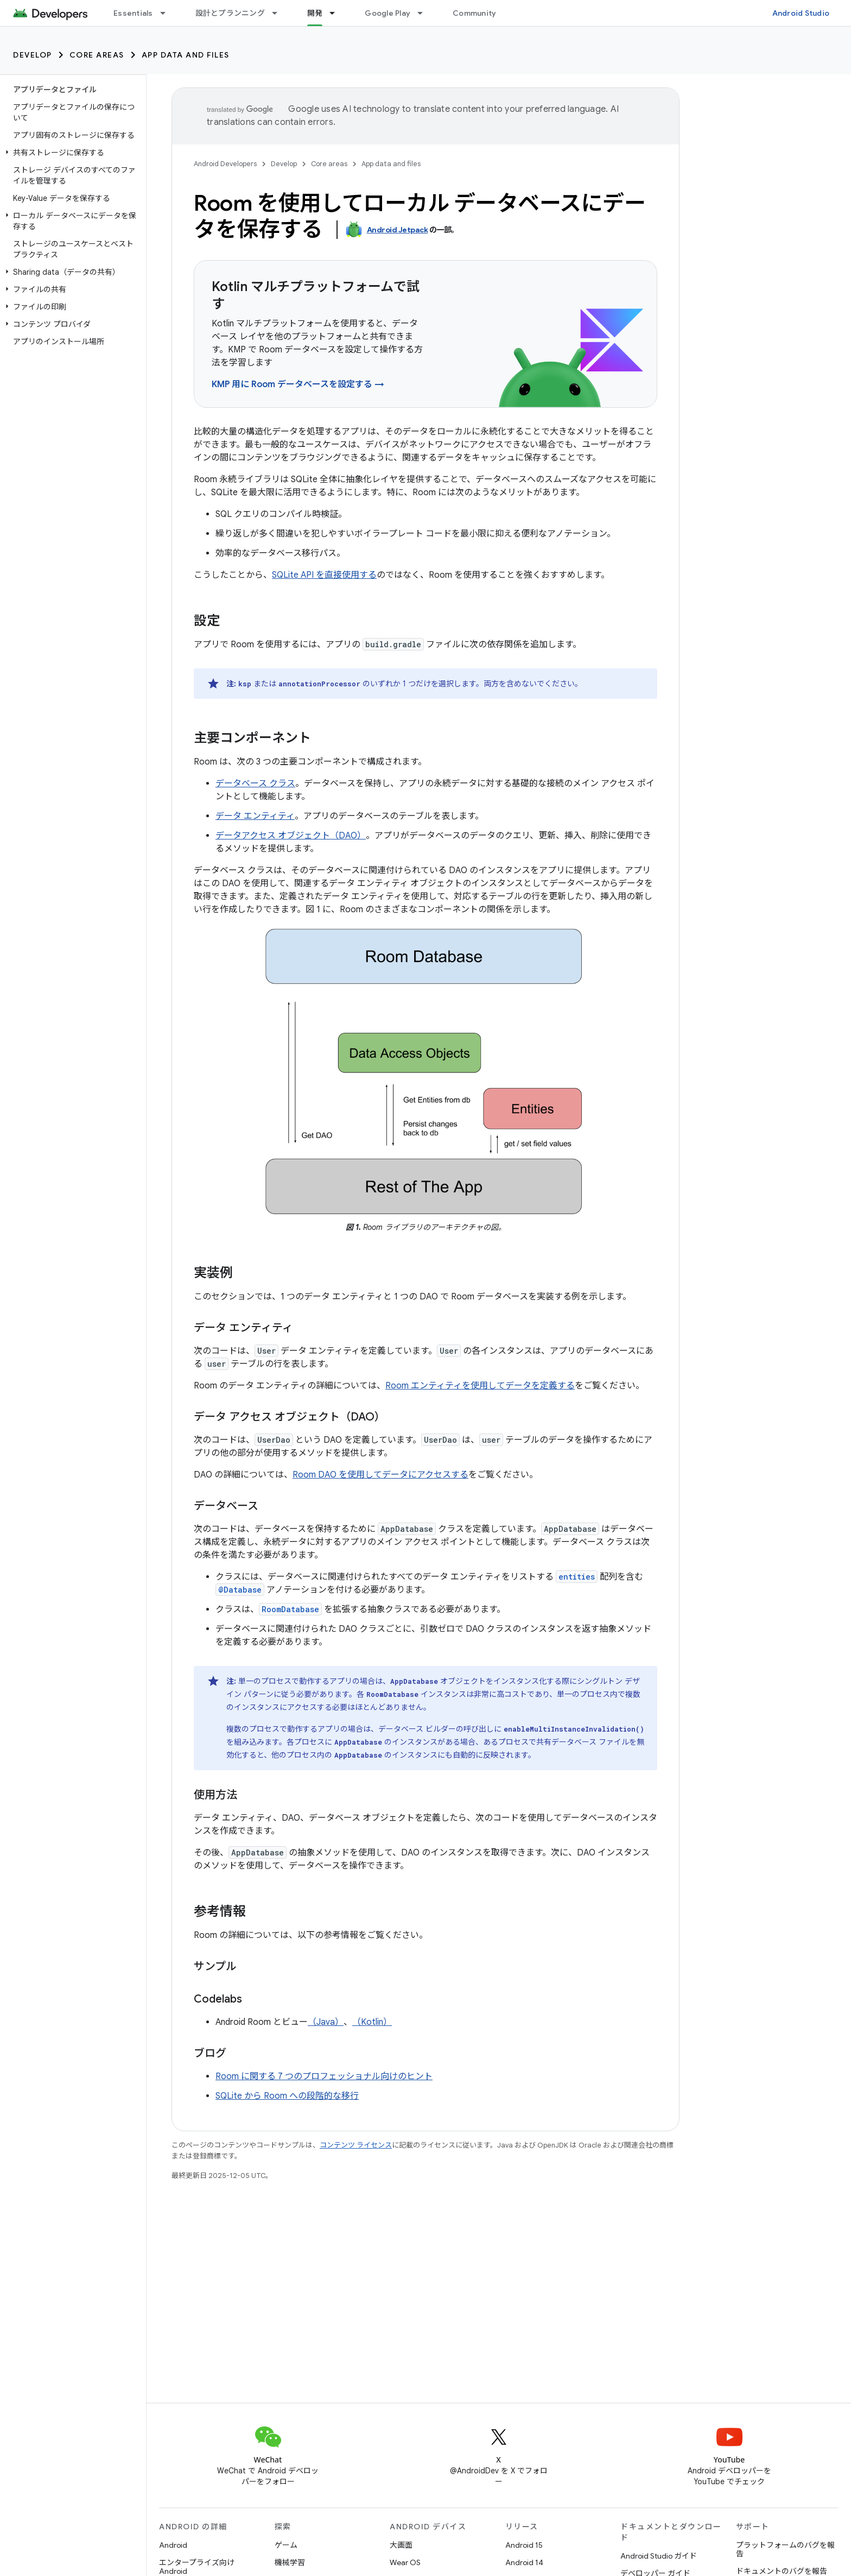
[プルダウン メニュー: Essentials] (167, 13)
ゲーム (286, 2545)
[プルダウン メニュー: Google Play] (425, 13)
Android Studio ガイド (658, 2556)
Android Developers (225, 163)
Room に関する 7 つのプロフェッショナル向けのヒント (324, 2076)
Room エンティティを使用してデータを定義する (480, 1385)
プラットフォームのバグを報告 (785, 2549)
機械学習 (290, 2562)
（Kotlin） (372, 2022)
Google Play (387, 13)
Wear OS (405, 2562)
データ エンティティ (255, 816)
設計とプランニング (230, 13)
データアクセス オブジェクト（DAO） (290, 835)
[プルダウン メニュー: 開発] (337, 13)
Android (173, 2545)
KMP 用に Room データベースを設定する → (298, 384)
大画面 (401, 2545)
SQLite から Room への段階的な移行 (287, 2096)
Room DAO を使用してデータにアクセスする (380, 1474)
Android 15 (524, 2545)
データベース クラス (255, 783)
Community (474, 13)
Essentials (133, 13)
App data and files (186, 55)
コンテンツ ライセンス (356, 2145)
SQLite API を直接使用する (324, 575)
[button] (71, 152)
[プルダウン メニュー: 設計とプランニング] (279, 13)
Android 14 (524, 2562)
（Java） (326, 2022)
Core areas (96, 55)
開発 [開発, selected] (315, 13)
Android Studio (801, 13)
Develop (32, 55)
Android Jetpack (397, 230)
